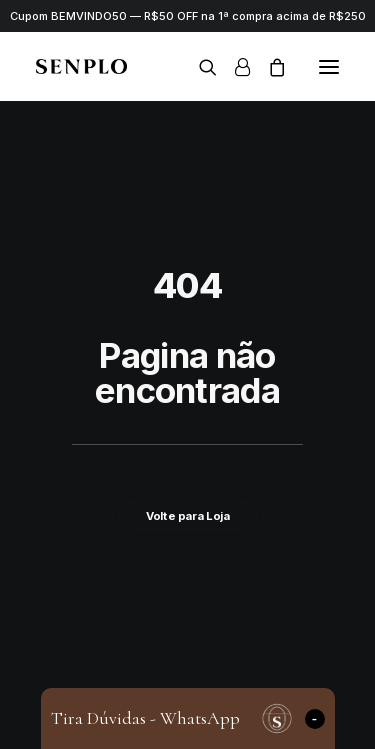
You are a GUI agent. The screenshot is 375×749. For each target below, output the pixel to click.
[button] (329, 66)
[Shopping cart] (268, 67)
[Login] (233, 67)
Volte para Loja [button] (187, 515)
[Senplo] (81, 66)
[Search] (199, 67)
